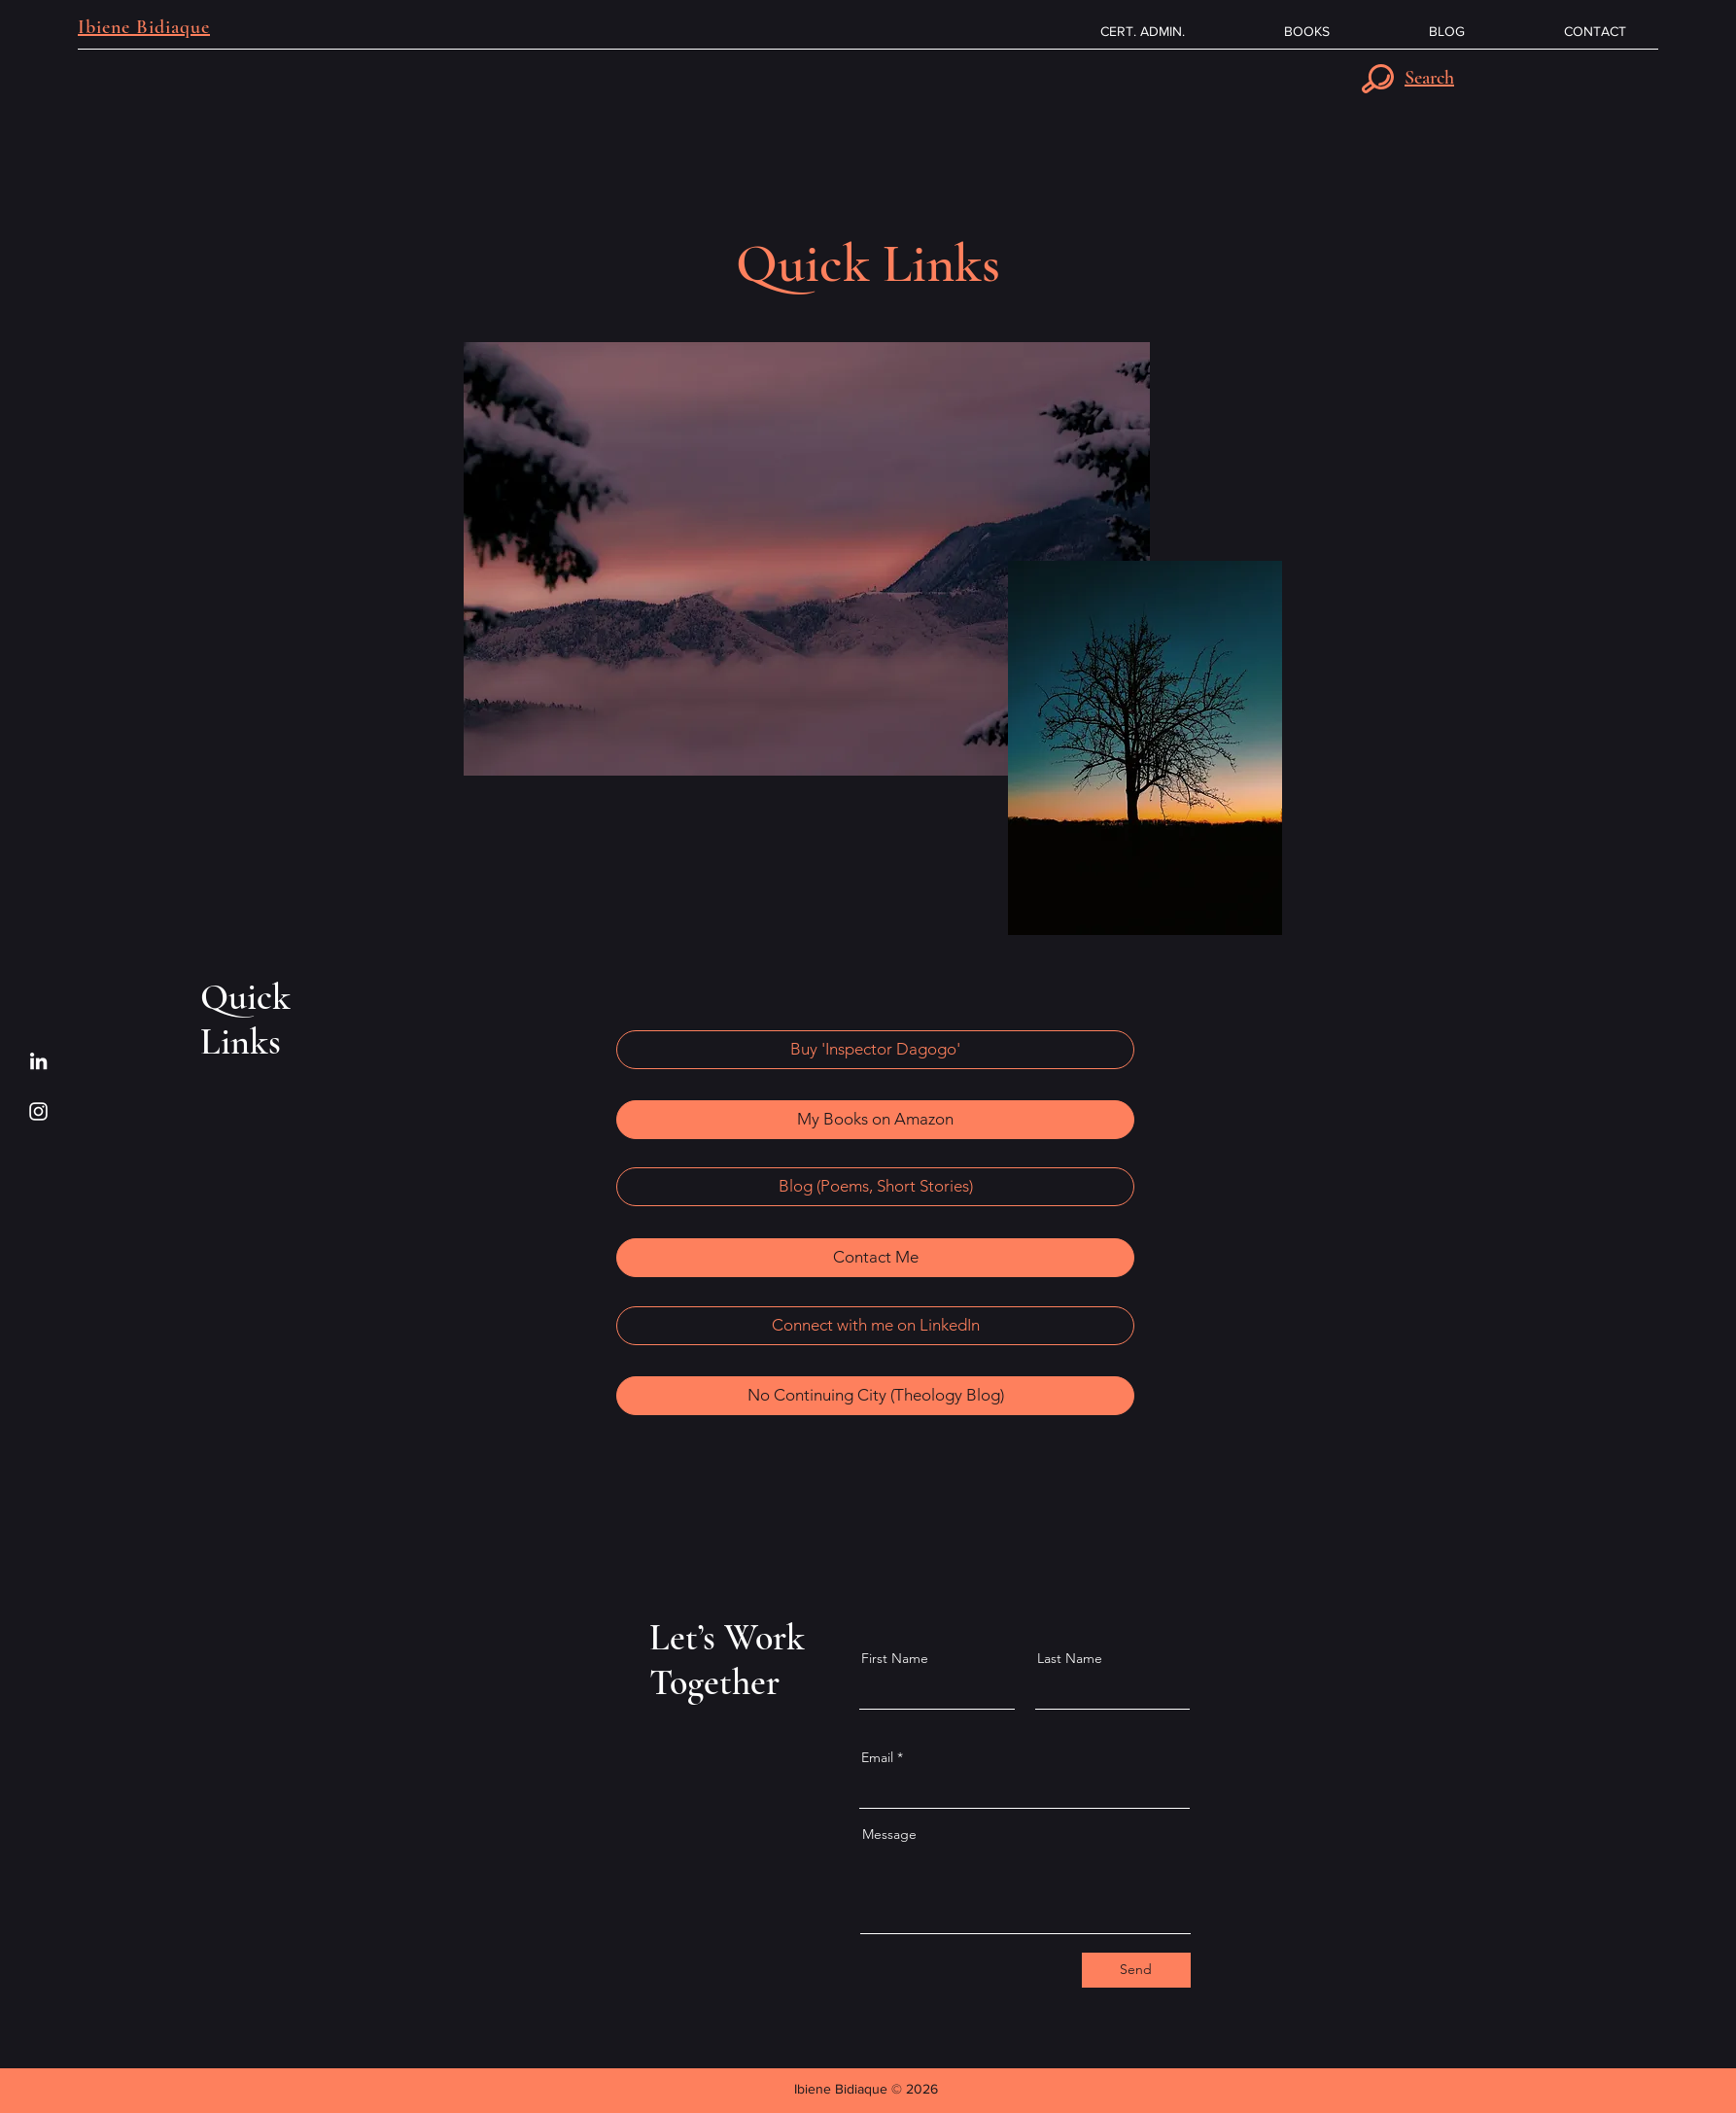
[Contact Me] (875, 1257)
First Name (894, 1658)
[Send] (1136, 1970)
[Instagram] (38, 1111)
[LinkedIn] (38, 1061)
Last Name (1069, 1658)
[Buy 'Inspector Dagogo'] (875, 1049)
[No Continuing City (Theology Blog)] (875, 1395)
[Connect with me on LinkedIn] (875, 1325)
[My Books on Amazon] (875, 1119)
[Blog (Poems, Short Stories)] (875, 1186)
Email (877, 1757)
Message (889, 1834)
